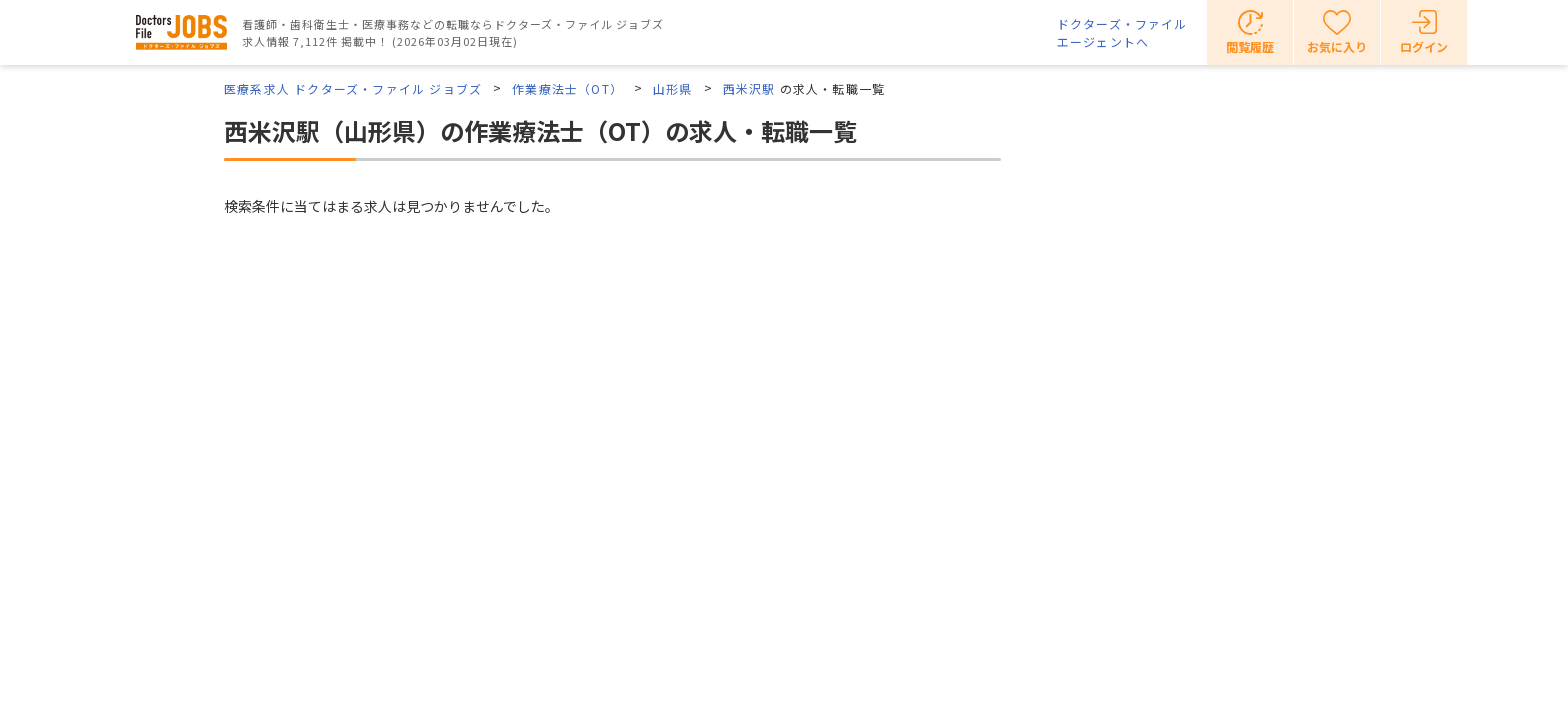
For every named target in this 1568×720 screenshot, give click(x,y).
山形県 (673, 88)
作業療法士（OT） (567, 88)
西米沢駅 (749, 88)
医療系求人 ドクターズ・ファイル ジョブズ (353, 88)
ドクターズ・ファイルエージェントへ (1122, 32)
